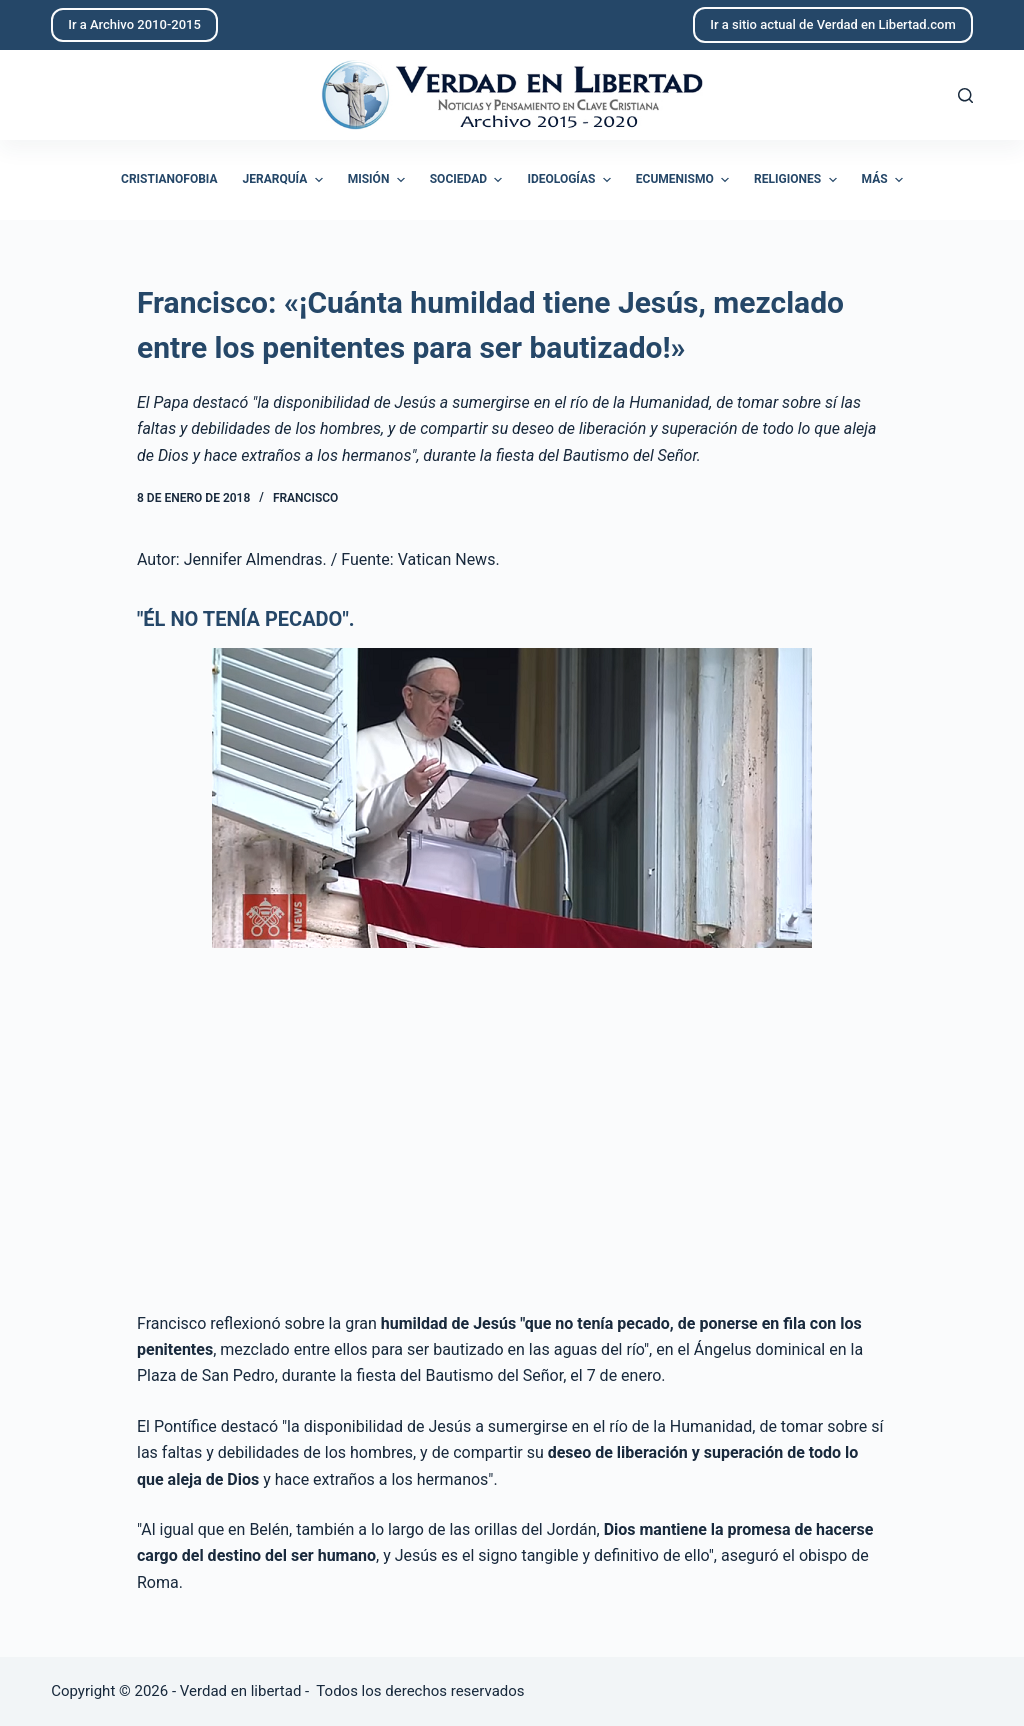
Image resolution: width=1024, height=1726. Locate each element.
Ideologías (571, 180)
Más (885, 180)
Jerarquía (285, 180)
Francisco (305, 498)
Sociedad (469, 180)
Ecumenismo (685, 180)
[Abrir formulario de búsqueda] (965, 95)
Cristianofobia (169, 179)
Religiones (797, 180)
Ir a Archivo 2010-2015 (134, 24)
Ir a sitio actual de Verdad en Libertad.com (833, 24)
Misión (379, 180)
